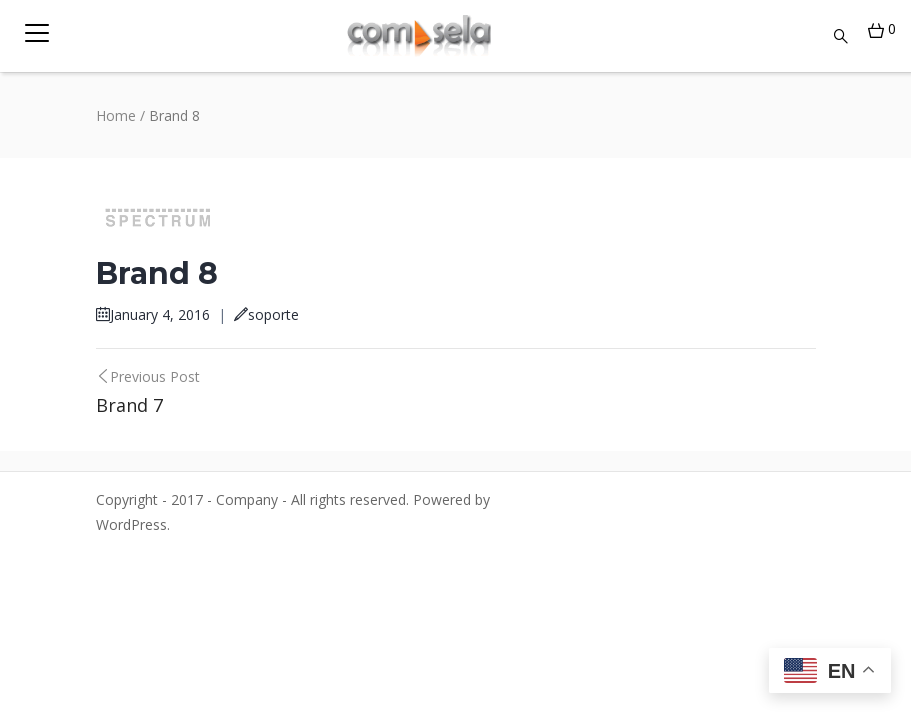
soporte (266, 314)
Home (116, 115)
